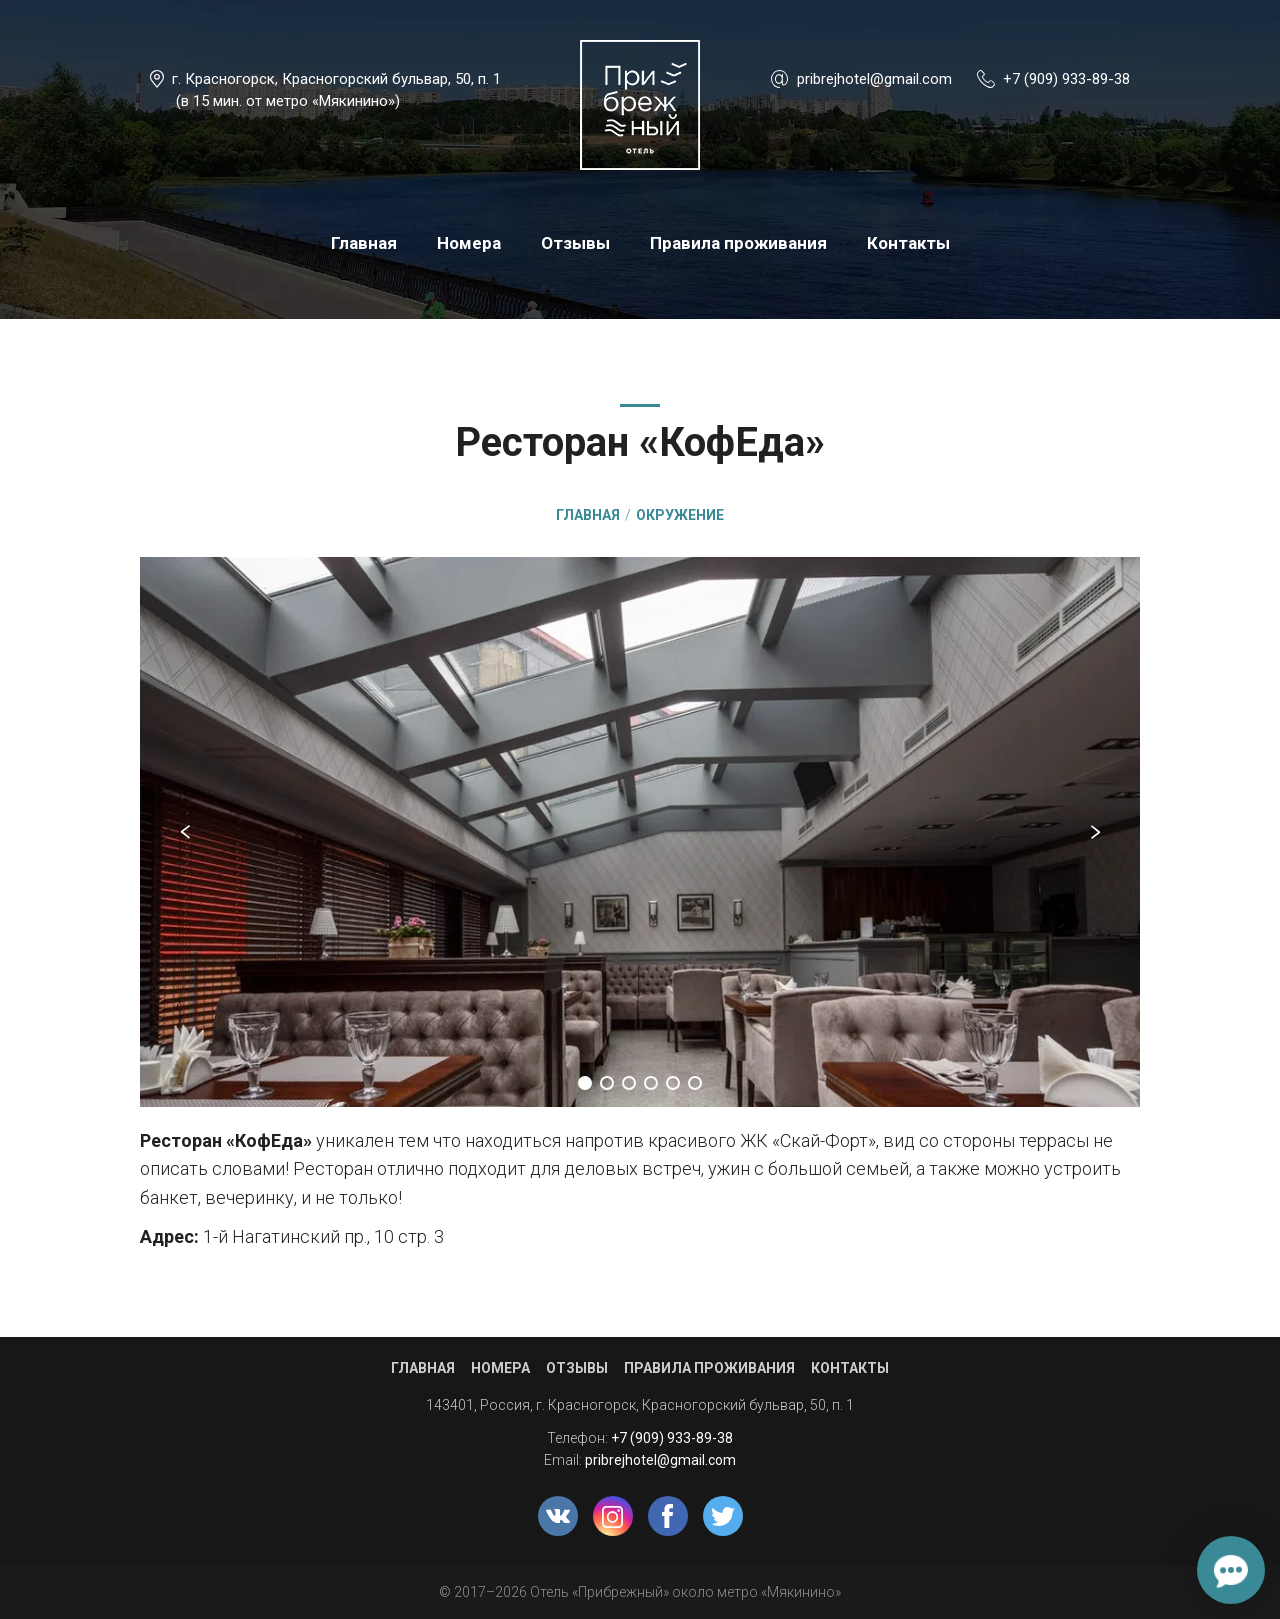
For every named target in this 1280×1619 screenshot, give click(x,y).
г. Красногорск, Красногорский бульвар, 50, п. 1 (336, 79)
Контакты (908, 243)
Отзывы (575, 243)
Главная (364, 243)
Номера (469, 243)
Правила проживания (738, 243)
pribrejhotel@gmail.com (874, 79)
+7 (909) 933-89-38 (1066, 79)
